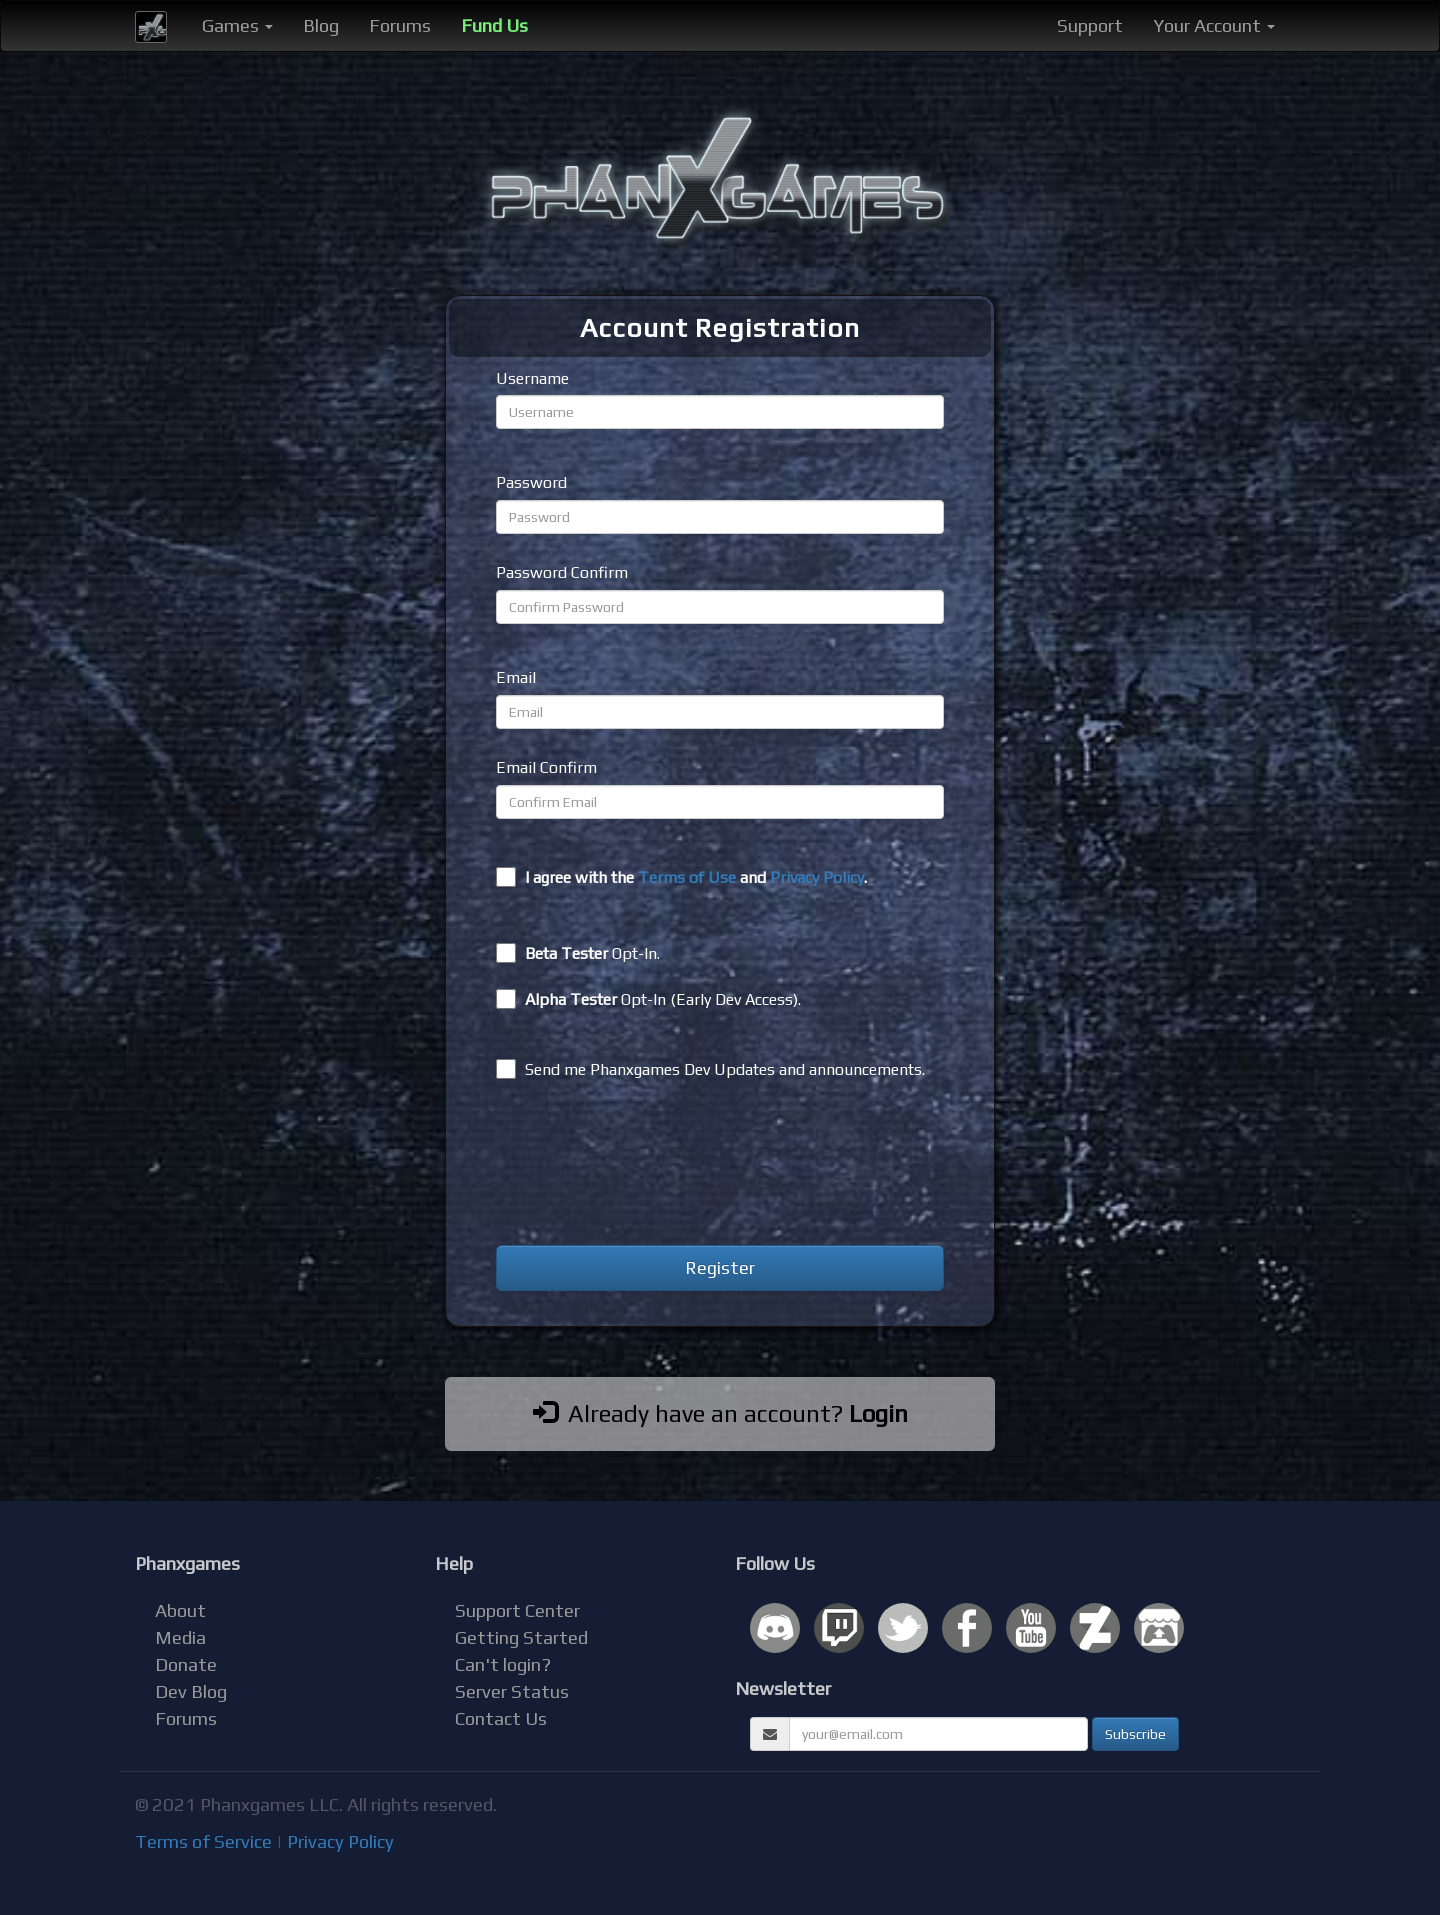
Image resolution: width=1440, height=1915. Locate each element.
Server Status (512, 1691)
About (180, 1610)
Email (516, 677)
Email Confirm (546, 767)
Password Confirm (562, 572)
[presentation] (648, 1166)
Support (1090, 25)
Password (531, 482)
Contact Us (501, 1718)
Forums (400, 25)
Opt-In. (578, 953)
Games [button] (237, 25)
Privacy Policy (817, 877)
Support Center (517, 1610)
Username (532, 378)
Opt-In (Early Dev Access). (648, 999)
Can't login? (503, 1664)
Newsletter (783, 1688)
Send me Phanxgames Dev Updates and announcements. (710, 1069)
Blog (321, 25)
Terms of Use (687, 877)
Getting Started (521, 1637)
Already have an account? (720, 1413)
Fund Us (494, 25)
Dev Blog (191, 1691)
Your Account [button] (1214, 25)
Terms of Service (203, 1841)
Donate (186, 1664)
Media (180, 1637)
